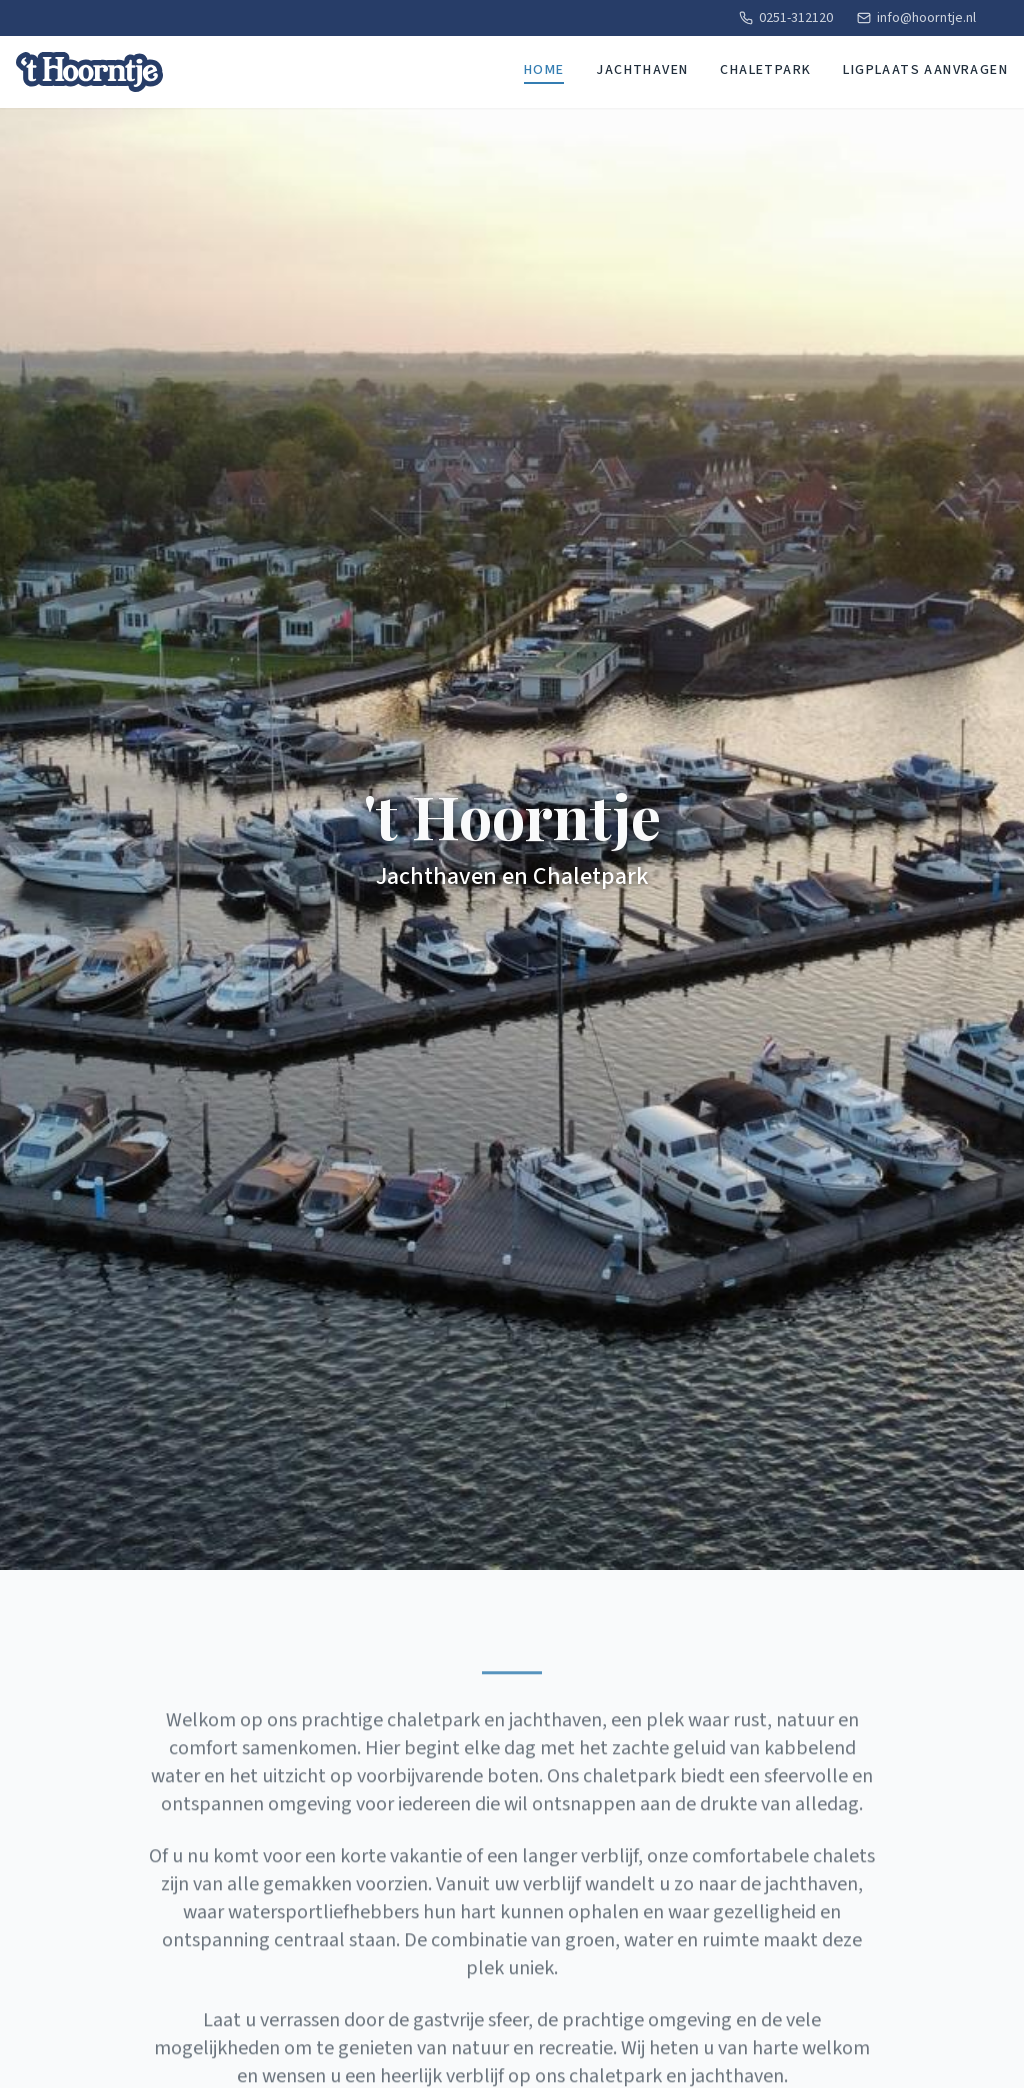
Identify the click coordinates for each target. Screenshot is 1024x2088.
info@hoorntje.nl (916, 18)
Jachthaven (642, 70)
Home (544, 70)
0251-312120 (786, 18)
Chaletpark (765, 70)
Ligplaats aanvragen (925, 70)
